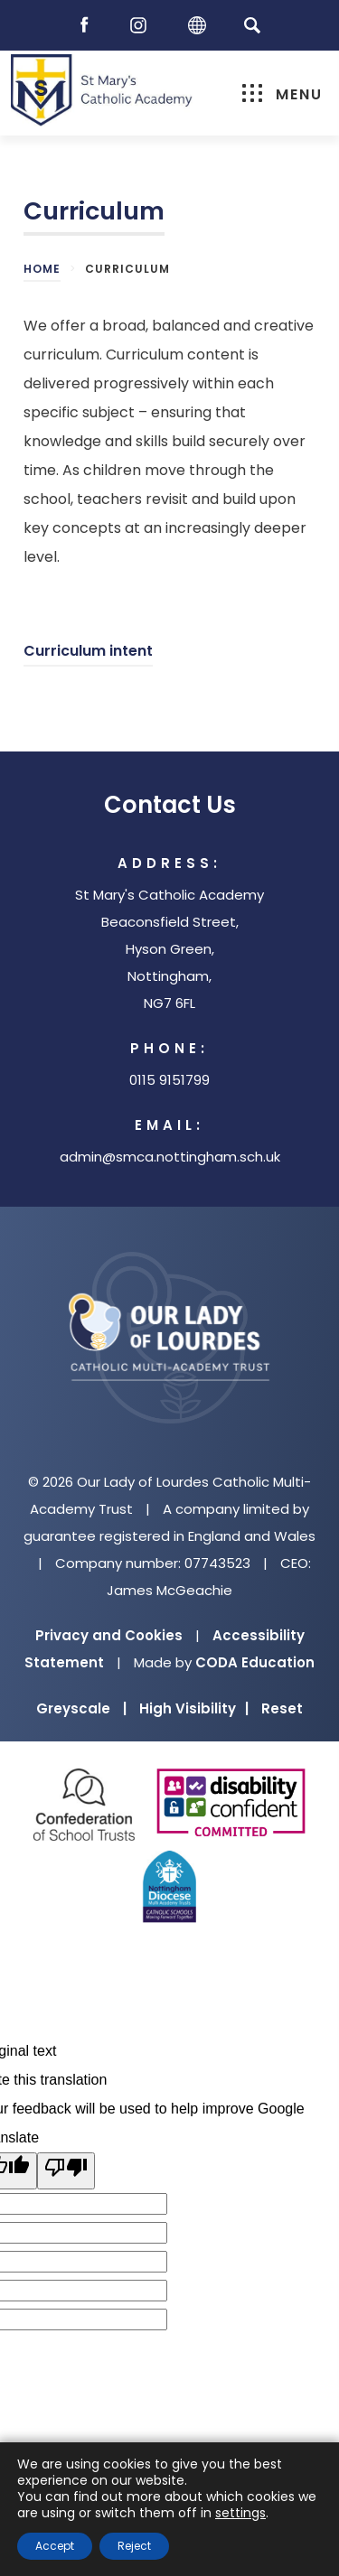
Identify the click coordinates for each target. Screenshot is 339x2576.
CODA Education (255, 1662)
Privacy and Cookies (109, 1635)
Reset (282, 1708)
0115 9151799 (169, 1079)
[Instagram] (143, 25)
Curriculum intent (88, 650)
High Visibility (194, 1708)
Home (42, 268)
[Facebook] (88, 25)
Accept (54, 2545)
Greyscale (81, 1708)
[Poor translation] (66, 2170)
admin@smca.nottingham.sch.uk (170, 1156)
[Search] (252, 25)
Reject (134, 2545)
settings (240, 2513)
